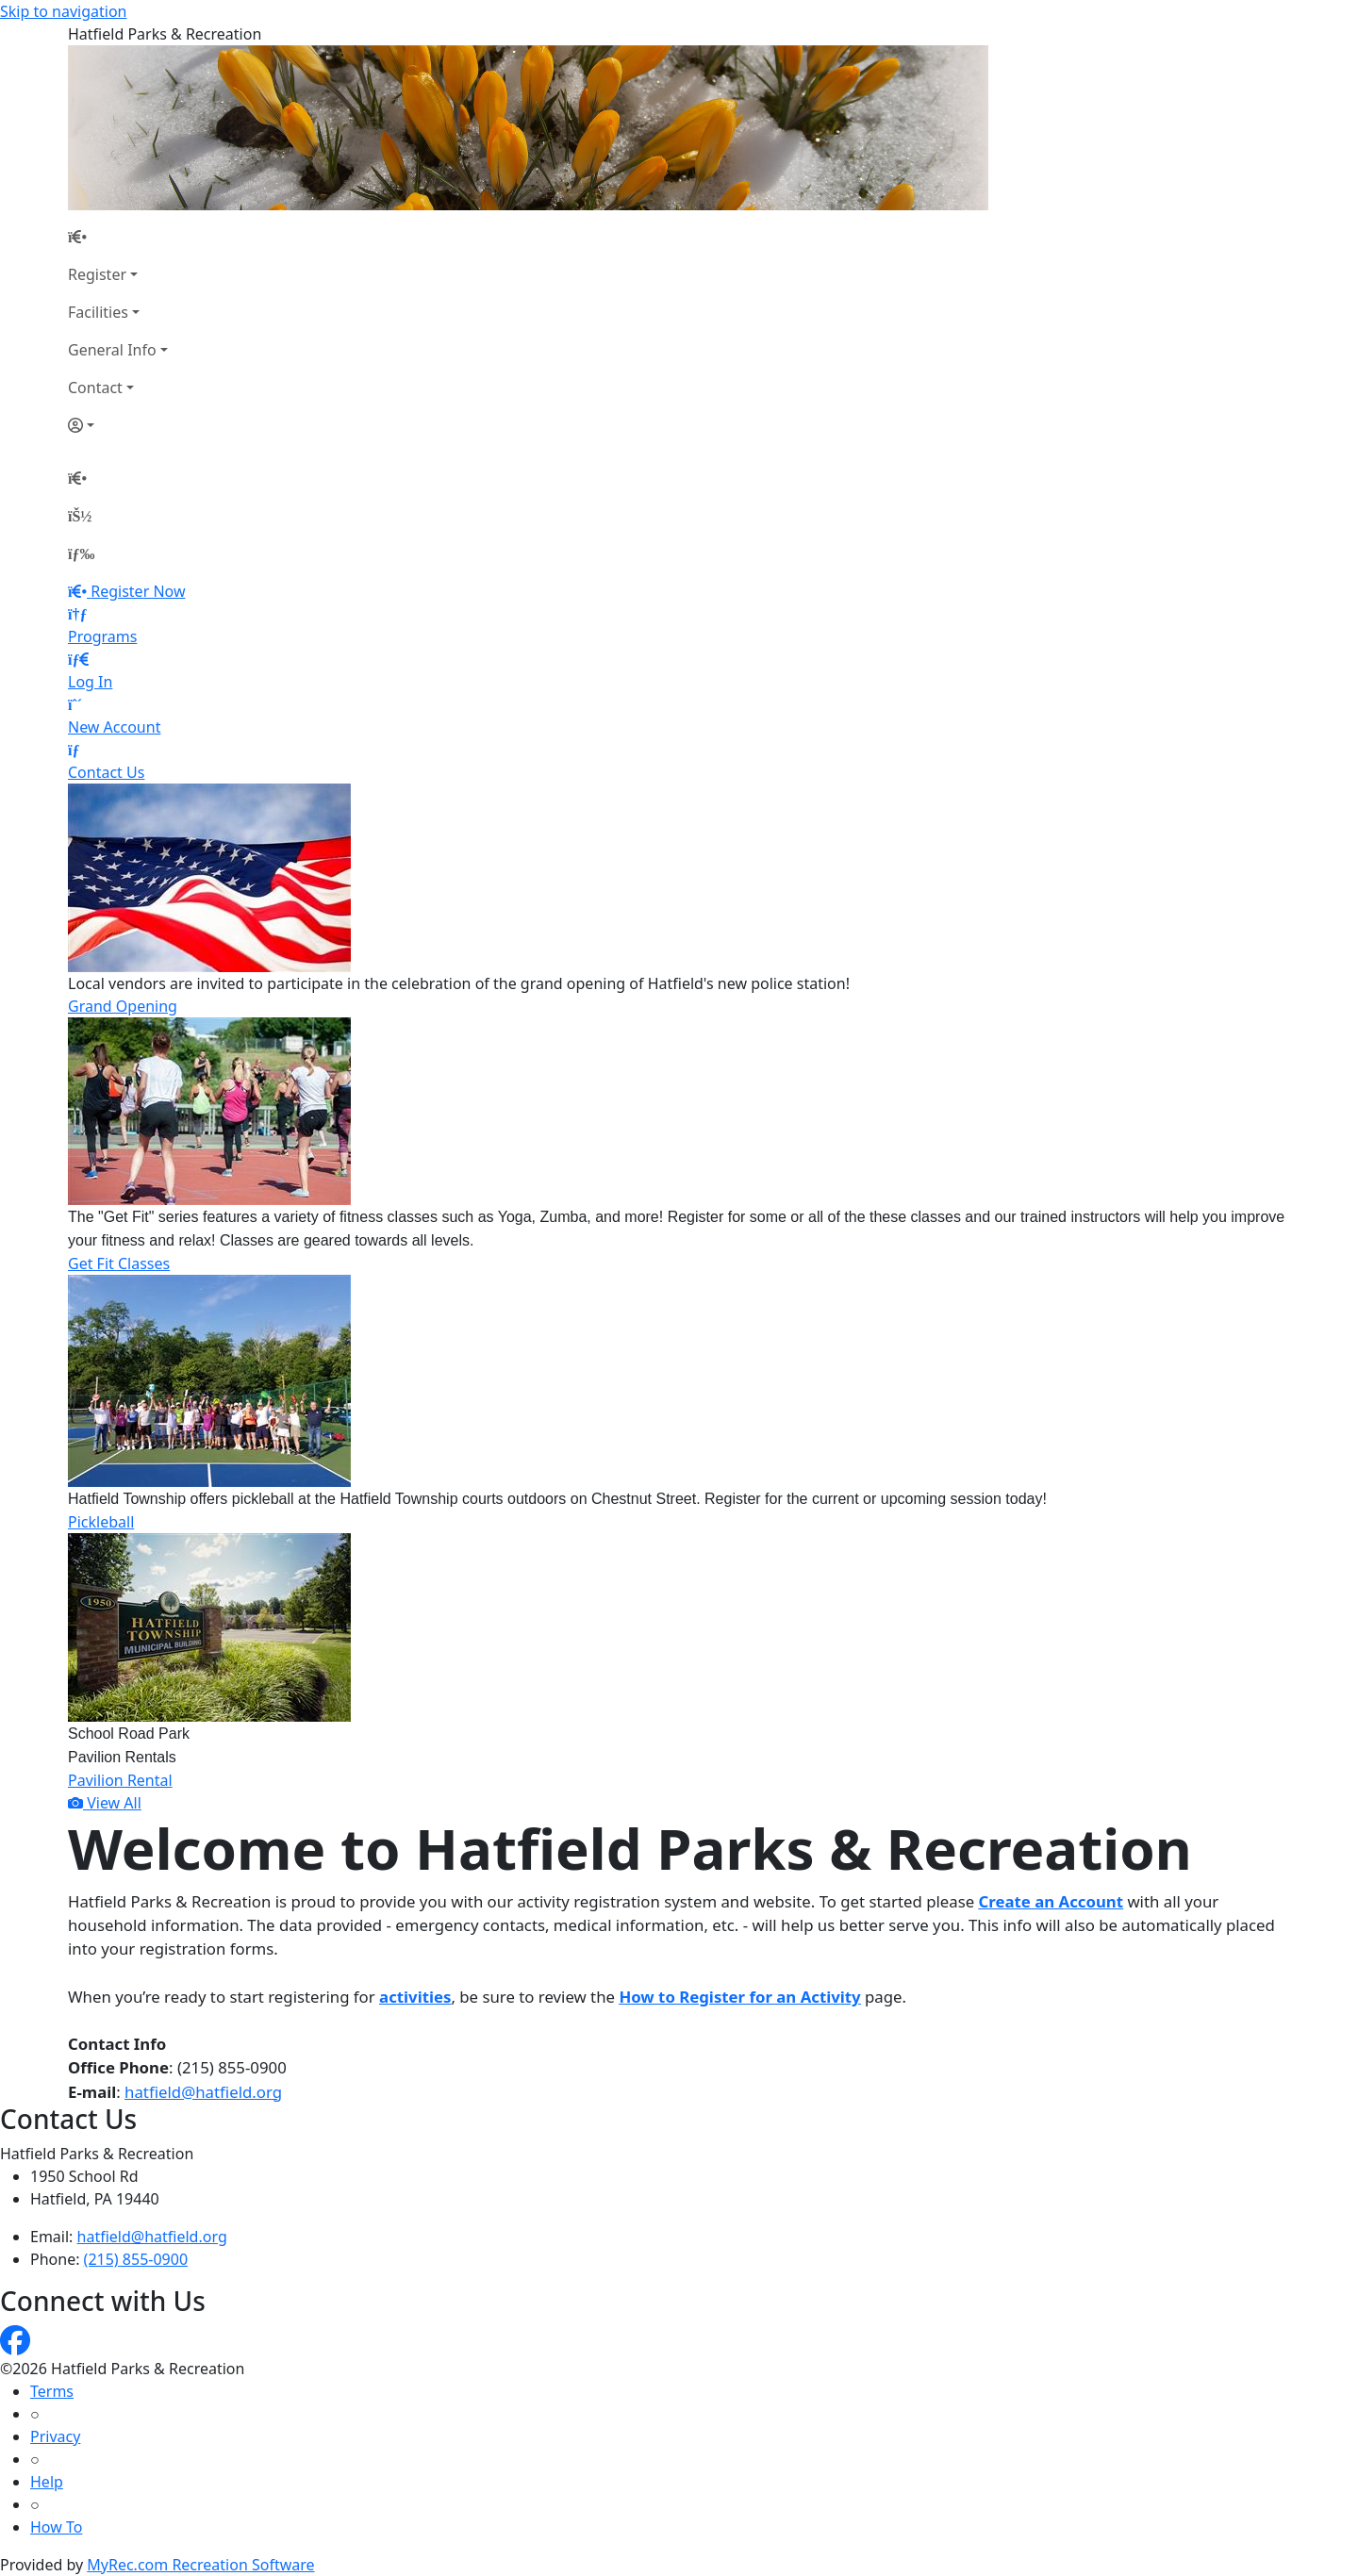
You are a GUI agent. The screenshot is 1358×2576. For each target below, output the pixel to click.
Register (97, 274)
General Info (112, 349)
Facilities (98, 312)
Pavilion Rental (120, 1780)
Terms (52, 2391)
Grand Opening (122, 1006)
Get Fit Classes (119, 1263)
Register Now (138, 591)
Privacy (55, 2436)
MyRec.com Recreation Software (200, 2564)
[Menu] (81, 553)
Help (46, 2481)
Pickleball (101, 1521)
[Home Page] (118, 237)
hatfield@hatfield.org (203, 2092)
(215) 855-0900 (136, 2259)
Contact (95, 387)
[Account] (118, 425)
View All (104, 1802)
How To (56, 2527)
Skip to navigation (63, 11)
